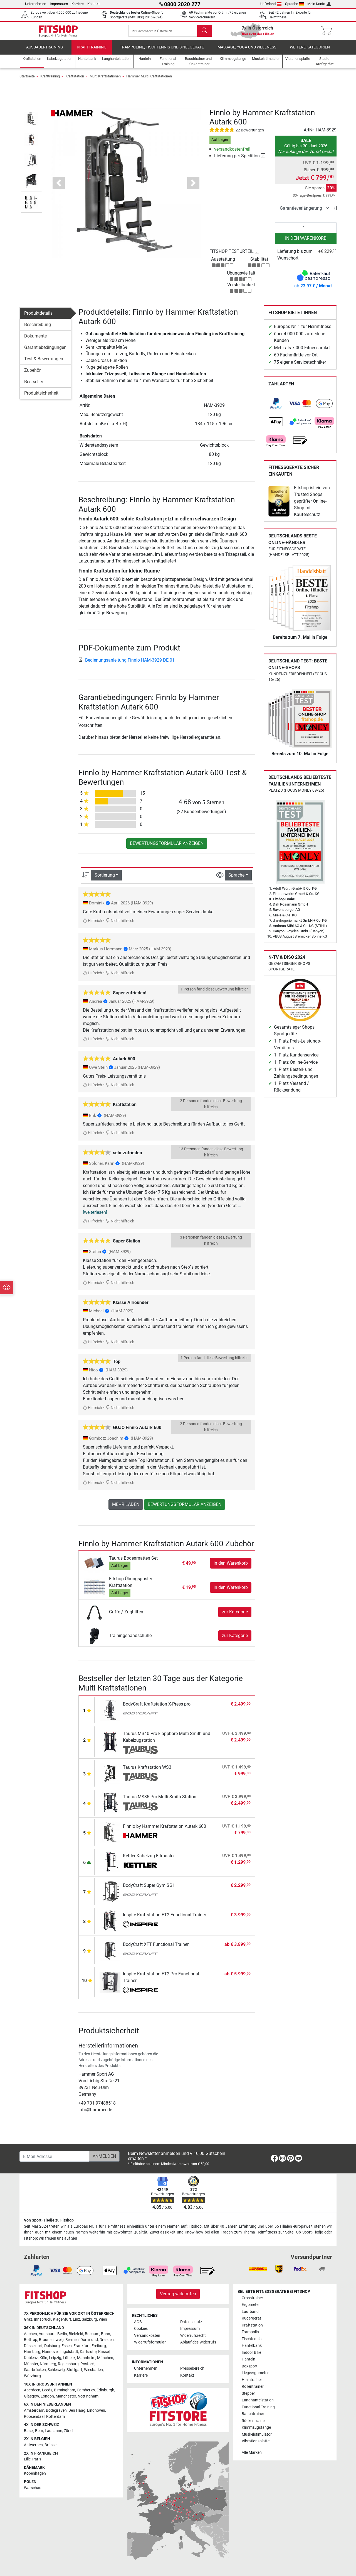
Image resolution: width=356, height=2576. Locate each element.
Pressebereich (192, 2368)
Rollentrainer (253, 2386)
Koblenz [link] (31, 2358)
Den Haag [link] (76, 2410)
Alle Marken (252, 2452)
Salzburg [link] (89, 2319)
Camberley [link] (86, 2390)
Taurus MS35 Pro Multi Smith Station (159, 1801)
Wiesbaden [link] (93, 2370)
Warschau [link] (32, 2488)
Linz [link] (76, 2319)
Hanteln (248, 2359)
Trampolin (250, 2332)
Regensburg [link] (68, 2364)
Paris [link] (36, 2459)
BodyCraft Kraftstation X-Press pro (157, 1708)
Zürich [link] (69, 2430)
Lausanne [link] (53, 2430)
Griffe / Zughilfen (126, 1615)
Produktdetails (38, 317)
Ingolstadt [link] (69, 2352)
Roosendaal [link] (34, 2416)
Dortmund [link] (89, 2340)
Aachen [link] (30, 2334)
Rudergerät (251, 2318)
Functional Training (258, 2407)
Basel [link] (28, 2430)
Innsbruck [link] (42, 2319)
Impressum (59, 4)
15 (142, 797)
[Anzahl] (306, 232)
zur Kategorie (235, 1615)
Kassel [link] (104, 2352)
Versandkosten (147, 2335)
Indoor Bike (251, 2352)
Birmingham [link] (64, 2390)
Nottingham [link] (88, 2396)
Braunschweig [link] (51, 2340)
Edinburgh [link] (105, 2390)
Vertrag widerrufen (178, 2293)
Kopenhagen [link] (35, 2473)
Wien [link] (103, 2319)
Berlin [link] (62, 2334)
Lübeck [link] (69, 2358)
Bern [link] (39, 2430)
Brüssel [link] (50, 2445)
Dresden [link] (107, 2340)
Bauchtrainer (253, 2414)
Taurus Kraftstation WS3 (147, 1771)
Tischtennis (251, 2339)
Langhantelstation (258, 2400)
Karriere (77, 4)
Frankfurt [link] (81, 2345)
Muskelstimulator (257, 2434)
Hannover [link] (50, 2352)
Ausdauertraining (44, 51)
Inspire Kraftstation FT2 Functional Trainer (164, 1919)
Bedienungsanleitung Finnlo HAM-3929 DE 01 (126, 664)
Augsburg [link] (47, 2334)
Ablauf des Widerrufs (198, 2342)
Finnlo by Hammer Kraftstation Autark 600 (164, 1830)
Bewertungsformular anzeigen (167, 847)
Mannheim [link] (86, 2358)
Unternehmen (35, 4)
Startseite (27, 80)
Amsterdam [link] (34, 2410)
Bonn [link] (105, 2334)
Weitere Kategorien (310, 51)
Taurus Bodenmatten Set (133, 1562)
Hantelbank (252, 2345)
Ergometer (251, 2305)
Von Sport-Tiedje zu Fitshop (49, 2220)
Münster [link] (31, 2364)
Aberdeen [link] (32, 2390)
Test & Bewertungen (43, 363)
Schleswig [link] (56, 2370)
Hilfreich (92, 924)
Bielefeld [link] (76, 2334)
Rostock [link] (87, 2364)
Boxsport (250, 2366)
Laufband (250, 2311)
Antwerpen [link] (33, 2445)
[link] (276, 408)
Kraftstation (74, 80)
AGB (138, 2322)
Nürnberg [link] (48, 2364)
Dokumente (35, 340)
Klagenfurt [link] (62, 2319)
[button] (31, 122)
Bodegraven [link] (56, 2410)
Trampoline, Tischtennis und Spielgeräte (162, 51)
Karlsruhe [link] (88, 2352)
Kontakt (93, 4)
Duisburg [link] (52, 2345)
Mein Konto (319, 4)
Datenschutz (191, 2322)
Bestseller (33, 385)
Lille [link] (27, 2459)
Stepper (248, 2393)
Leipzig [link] (55, 2358)
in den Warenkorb (306, 242)
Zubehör (32, 374)
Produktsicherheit (41, 397)
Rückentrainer (254, 2420)
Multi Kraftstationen (105, 80)
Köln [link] (43, 2358)
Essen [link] (66, 2345)
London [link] (47, 2396)
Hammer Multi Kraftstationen (149, 80)
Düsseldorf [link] (33, 2345)
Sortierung (105, 879)
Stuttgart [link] (74, 2370)
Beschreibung (37, 328)
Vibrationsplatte (256, 2441)
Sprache (294, 4)
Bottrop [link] (30, 2340)
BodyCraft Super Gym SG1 (149, 1889)
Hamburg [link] (32, 2352)
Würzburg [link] (32, 2376)
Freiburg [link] (99, 2345)
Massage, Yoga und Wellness (246, 51)
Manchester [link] (66, 2396)
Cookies (141, 2329)
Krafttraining (92, 51)
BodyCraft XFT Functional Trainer (156, 1948)
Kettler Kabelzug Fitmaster (149, 1860)
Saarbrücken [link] (35, 2370)
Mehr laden (125, 1508)
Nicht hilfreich (120, 924)
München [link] (105, 2358)
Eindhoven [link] (96, 2410)
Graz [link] (28, 2319)
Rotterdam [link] (55, 2416)
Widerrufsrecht (193, 2335)
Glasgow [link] (31, 2396)
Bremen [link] (72, 2340)
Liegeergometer (255, 2373)
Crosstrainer (252, 2298)
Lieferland (270, 4)
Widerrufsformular (150, 2342)
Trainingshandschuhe (130, 1639)
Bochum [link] (92, 2334)
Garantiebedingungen (45, 351)
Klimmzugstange (256, 2427)
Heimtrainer (252, 2379)
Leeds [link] (47, 2390)
